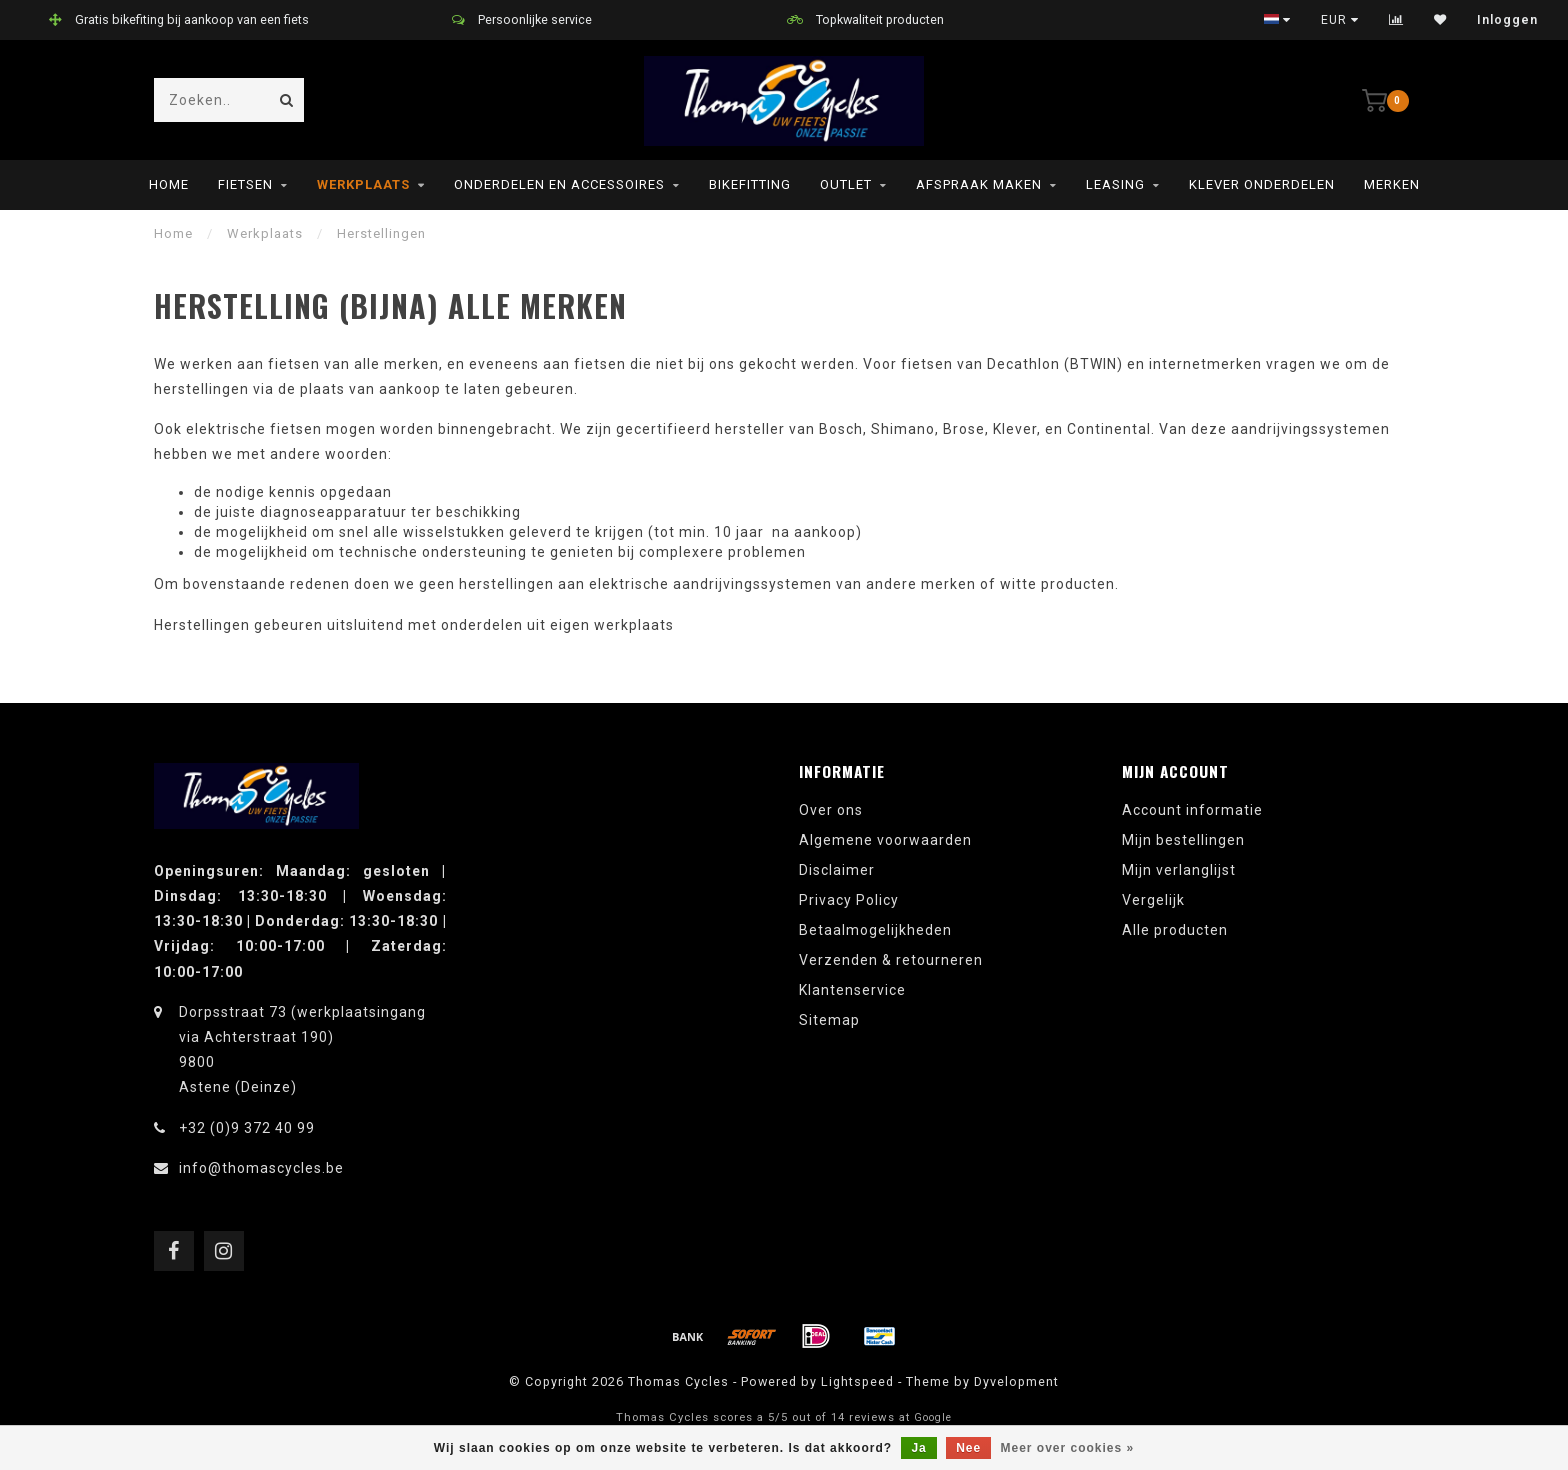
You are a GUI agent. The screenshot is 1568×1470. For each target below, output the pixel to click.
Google (933, 1417)
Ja (918, 1448)
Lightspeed (857, 1381)
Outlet (846, 184)
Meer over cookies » (1068, 1448)
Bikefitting (750, 184)
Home (169, 184)
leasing (1115, 184)
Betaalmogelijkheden (875, 930)
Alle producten (1175, 930)
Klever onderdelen (1262, 184)
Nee (968, 1448)
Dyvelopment (1016, 1381)
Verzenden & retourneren (891, 960)
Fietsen (245, 184)
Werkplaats (363, 184)
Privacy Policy (849, 900)
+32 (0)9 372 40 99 (247, 1128)
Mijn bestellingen (1183, 840)
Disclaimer (837, 870)
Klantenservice (852, 990)
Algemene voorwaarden (885, 840)
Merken (1392, 184)
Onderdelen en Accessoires (559, 184)
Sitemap (829, 1020)
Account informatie (1192, 810)
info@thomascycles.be (261, 1168)
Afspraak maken (979, 184)
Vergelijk (1153, 900)
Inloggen (1507, 20)
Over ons (831, 810)
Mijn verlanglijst (1179, 870)
